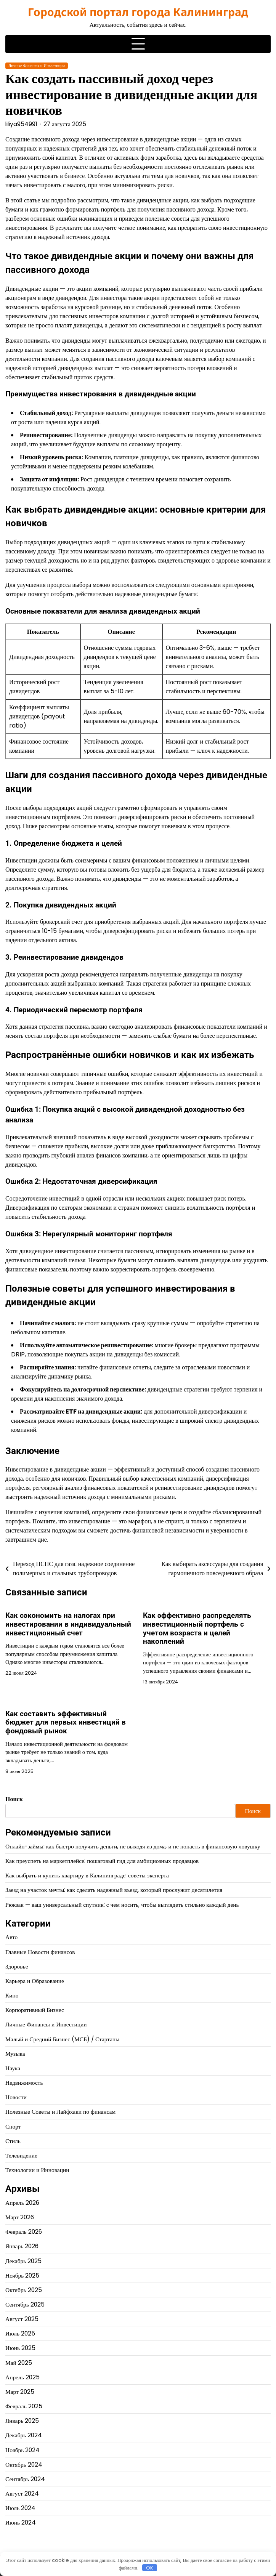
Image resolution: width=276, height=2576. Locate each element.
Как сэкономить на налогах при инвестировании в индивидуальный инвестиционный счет (68, 1624)
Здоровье (16, 1966)
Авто (11, 1937)
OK (149, 2567)
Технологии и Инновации (37, 2170)
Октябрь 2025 (23, 2290)
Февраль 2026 (23, 2232)
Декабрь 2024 (23, 2435)
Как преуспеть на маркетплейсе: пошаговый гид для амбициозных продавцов (102, 1861)
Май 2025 (18, 2363)
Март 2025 (19, 2392)
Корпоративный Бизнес (34, 2010)
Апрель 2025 (22, 2377)
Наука (12, 2068)
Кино (12, 1995)
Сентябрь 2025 (25, 2304)
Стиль (13, 2141)
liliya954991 (21, 124)
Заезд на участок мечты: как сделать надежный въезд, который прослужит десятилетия (113, 1890)
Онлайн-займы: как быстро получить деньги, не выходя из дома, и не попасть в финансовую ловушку (132, 1846)
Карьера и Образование (34, 1981)
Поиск (14, 1799)
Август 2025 (22, 2319)
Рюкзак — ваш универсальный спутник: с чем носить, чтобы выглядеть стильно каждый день (122, 1905)
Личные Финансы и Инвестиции (36, 66)
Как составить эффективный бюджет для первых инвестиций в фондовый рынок (65, 1722)
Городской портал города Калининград (138, 12)
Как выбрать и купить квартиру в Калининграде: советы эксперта (87, 1875)
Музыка (15, 2054)
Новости (16, 2097)
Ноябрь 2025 (22, 2275)
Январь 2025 (22, 2421)
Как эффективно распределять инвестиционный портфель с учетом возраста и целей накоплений (197, 1628)
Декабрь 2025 (23, 2261)
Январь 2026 (22, 2246)
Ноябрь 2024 (22, 2450)
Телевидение (21, 2155)
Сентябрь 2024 (25, 2479)
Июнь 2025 (20, 2348)
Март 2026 (19, 2217)
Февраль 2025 (23, 2406)
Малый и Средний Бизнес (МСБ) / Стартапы (62, 2039)
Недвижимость (24, 2083)
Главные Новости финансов (40, 1952)
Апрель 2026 (22, 2203)
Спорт (13, 2126)
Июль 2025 (20, 2333)
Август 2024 (22, 2493)
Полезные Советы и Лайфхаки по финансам (60, 2112)
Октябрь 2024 (23, 2465)
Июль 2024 (20, 2508)
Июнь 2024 (20, 2522)
